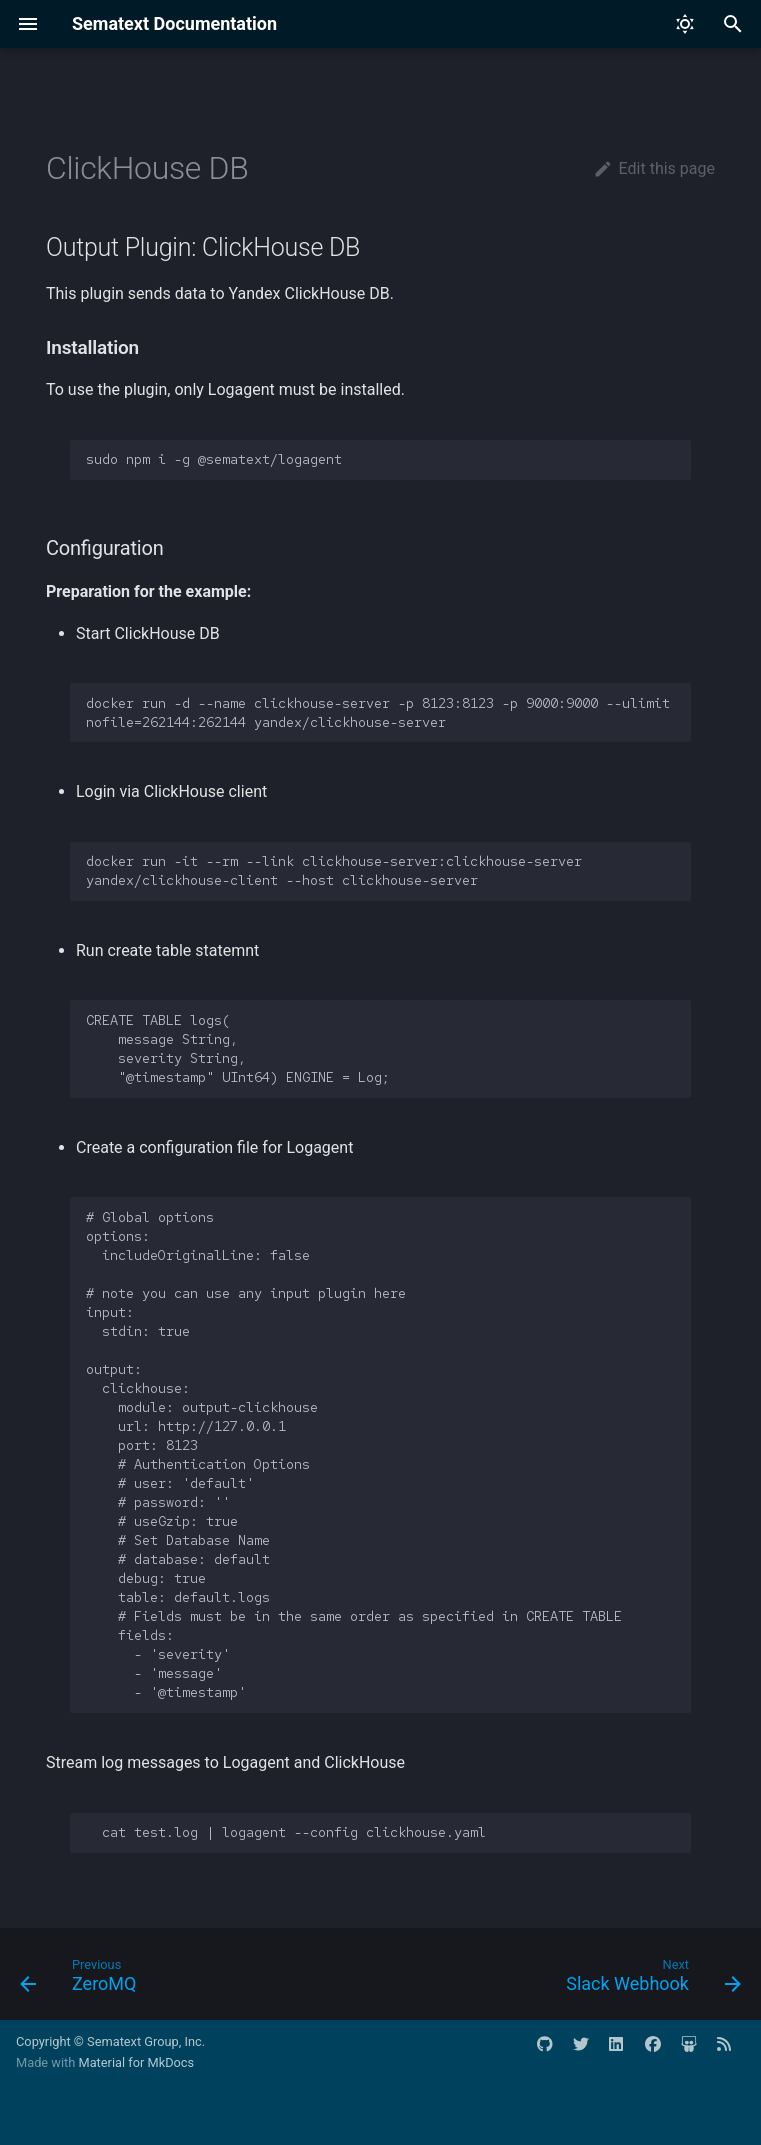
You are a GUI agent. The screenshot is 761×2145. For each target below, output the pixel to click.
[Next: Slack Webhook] (649, 1980)
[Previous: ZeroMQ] (82, 1980)
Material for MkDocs (136, 2062)
